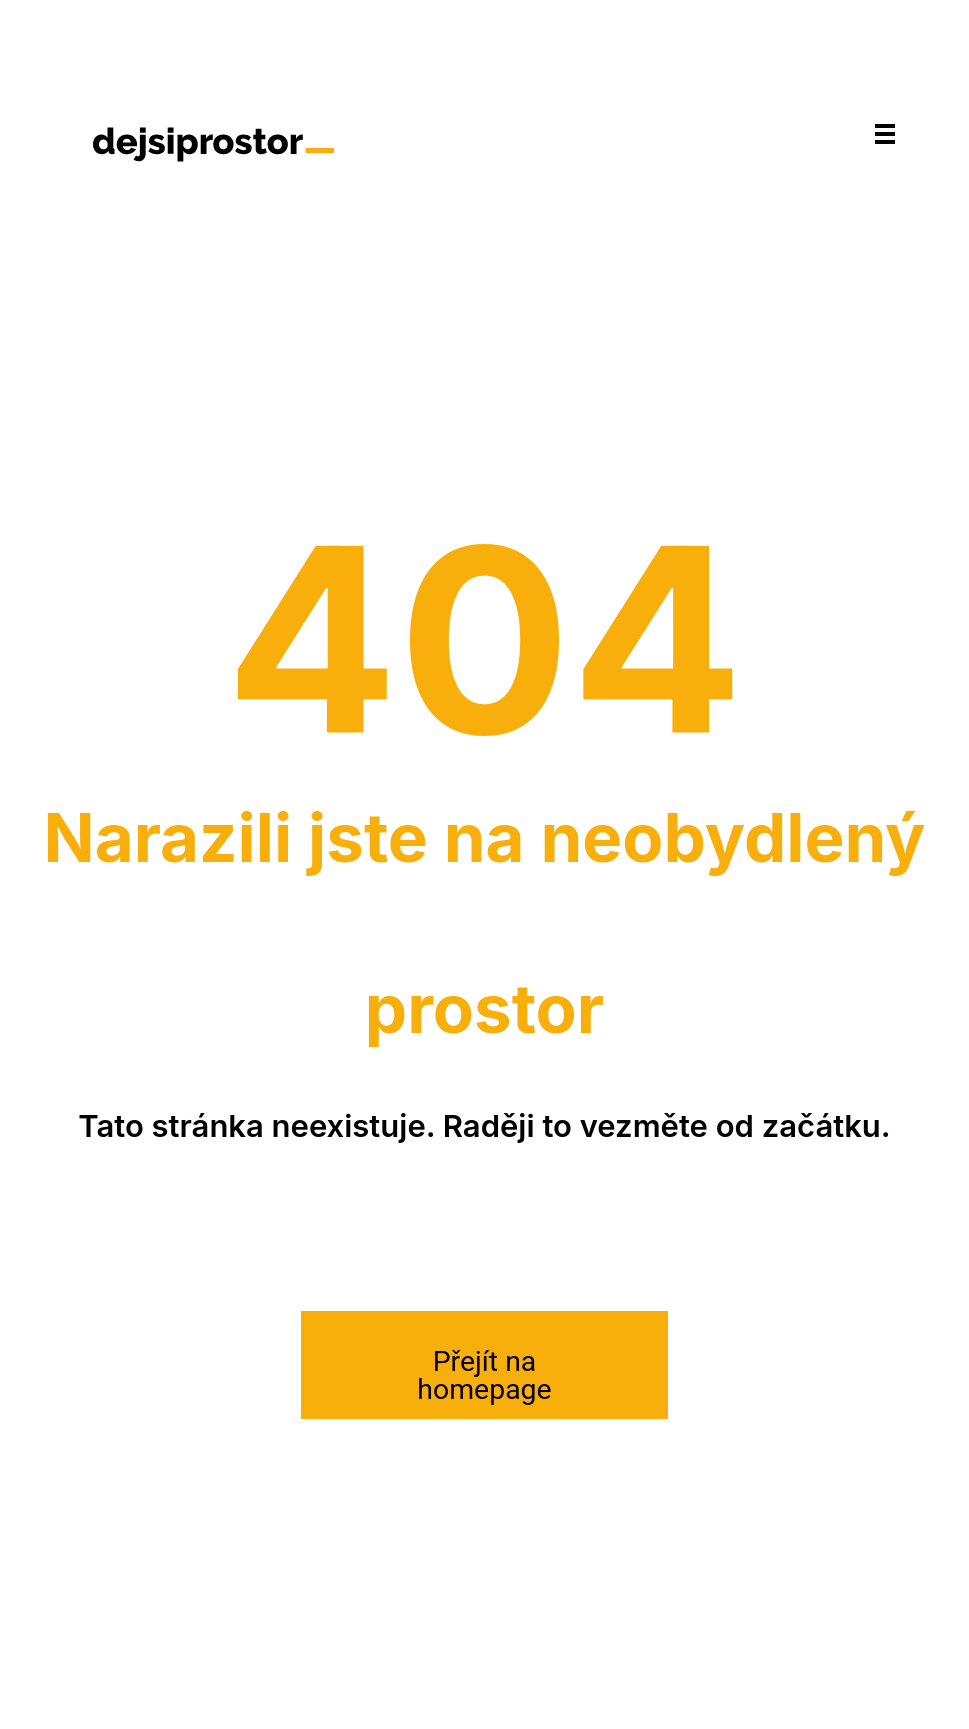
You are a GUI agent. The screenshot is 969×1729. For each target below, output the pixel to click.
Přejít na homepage (484, 1375)
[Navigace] (885, 133)
